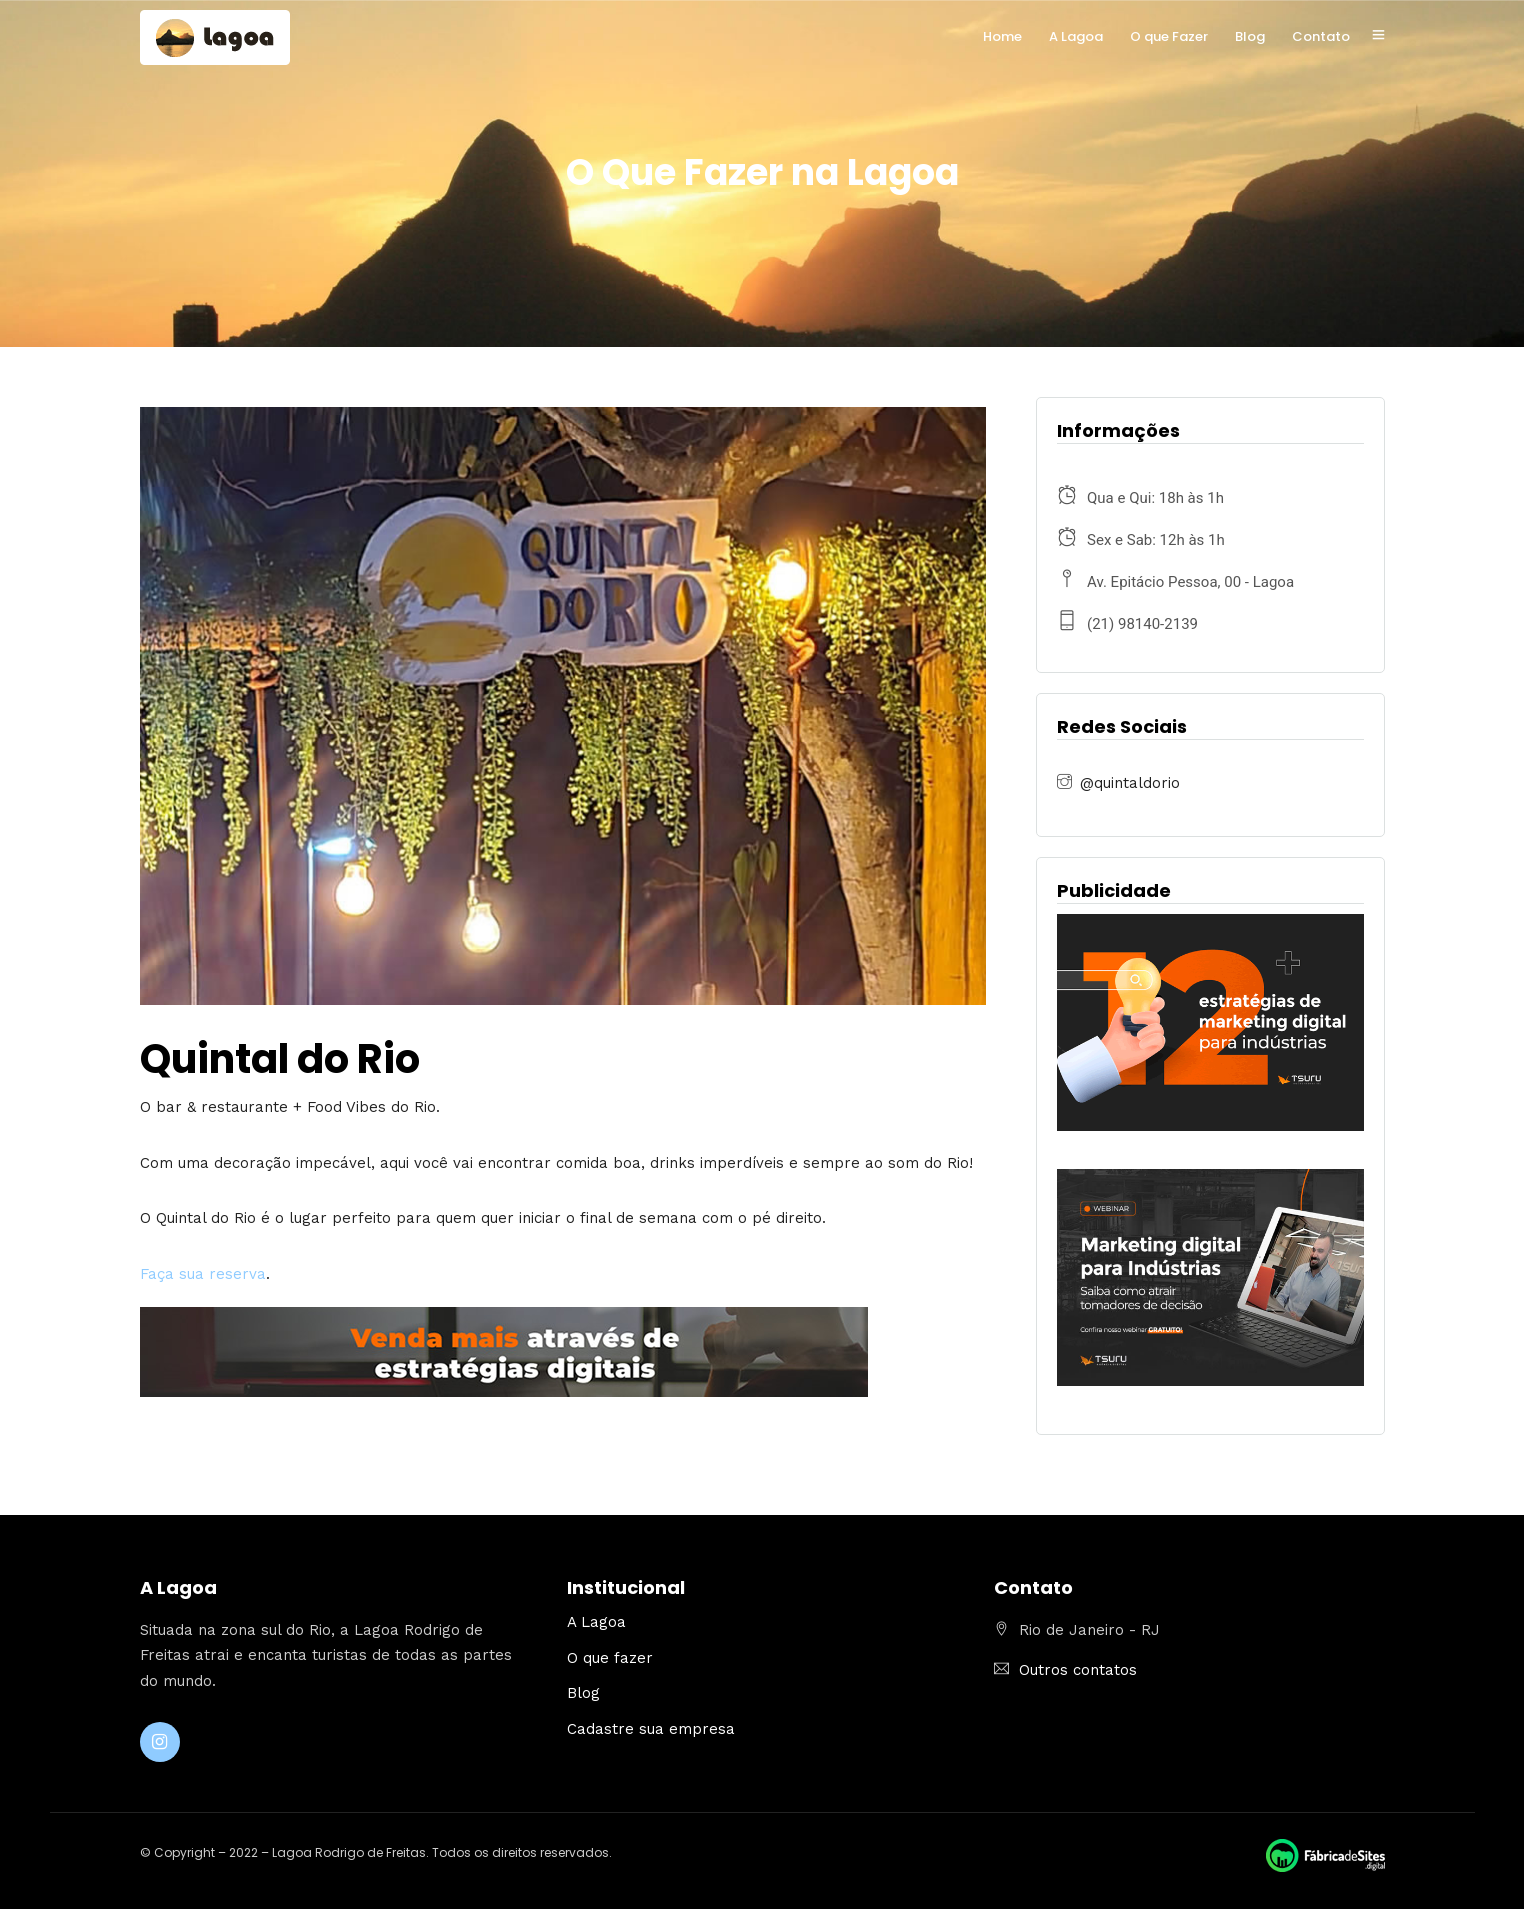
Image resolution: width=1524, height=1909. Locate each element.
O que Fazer (1169, 36)
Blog (1250, 36)
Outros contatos (1078, 1670)
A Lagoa (1076, 36)
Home (1002, 36)
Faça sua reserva (203, 1274)
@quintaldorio (1130, 783)
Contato (1321, 36)
